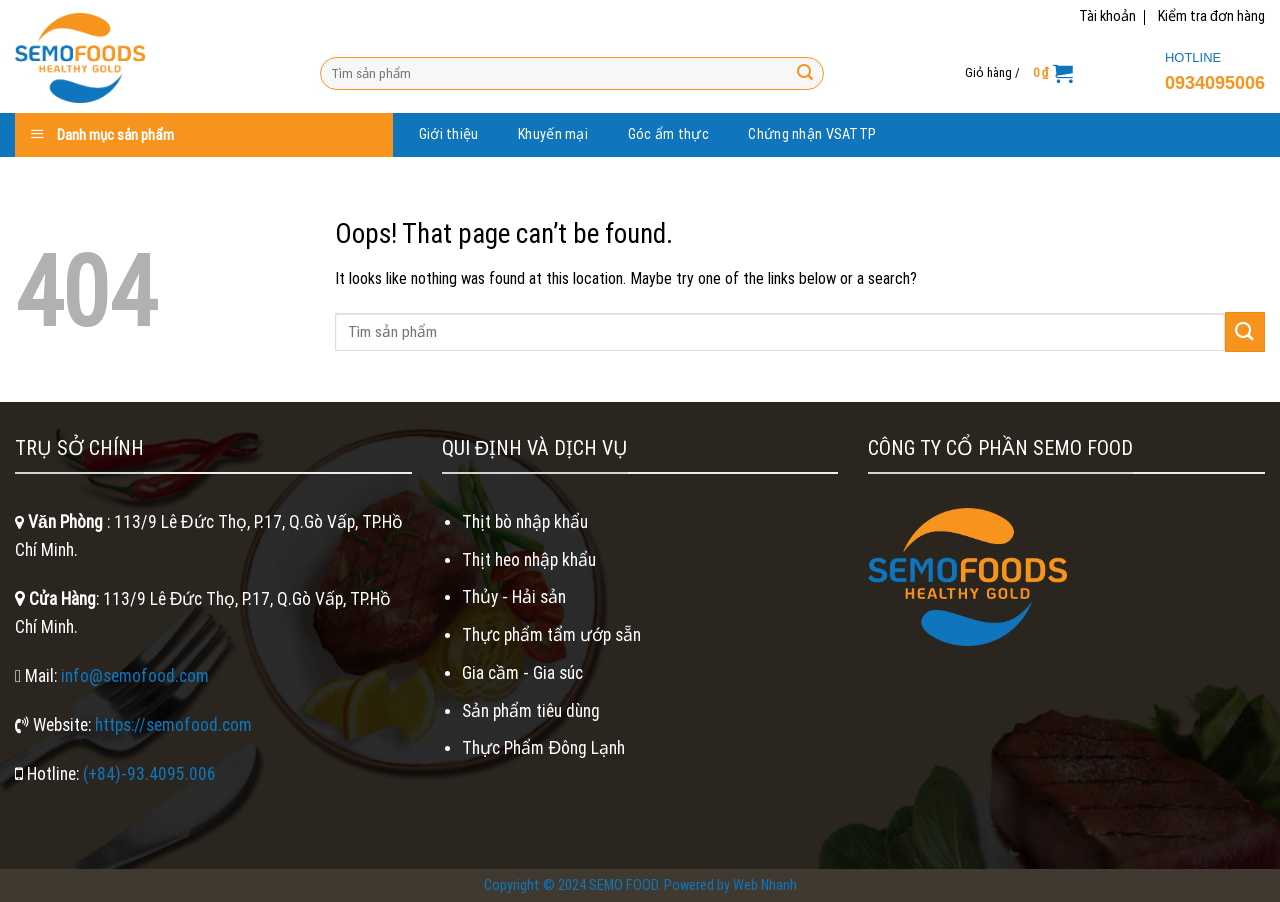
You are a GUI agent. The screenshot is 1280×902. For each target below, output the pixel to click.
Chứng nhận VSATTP (812, 134)
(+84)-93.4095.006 (149, 774)
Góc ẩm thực (668, 134)
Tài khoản (1107, 16)
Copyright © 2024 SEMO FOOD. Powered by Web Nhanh (640, 885)
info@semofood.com (135, 676)
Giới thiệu (449, 134)
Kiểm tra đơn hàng (1211, 16)
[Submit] (805, 73)
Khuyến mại (553, 134)
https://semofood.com (173, 725)
